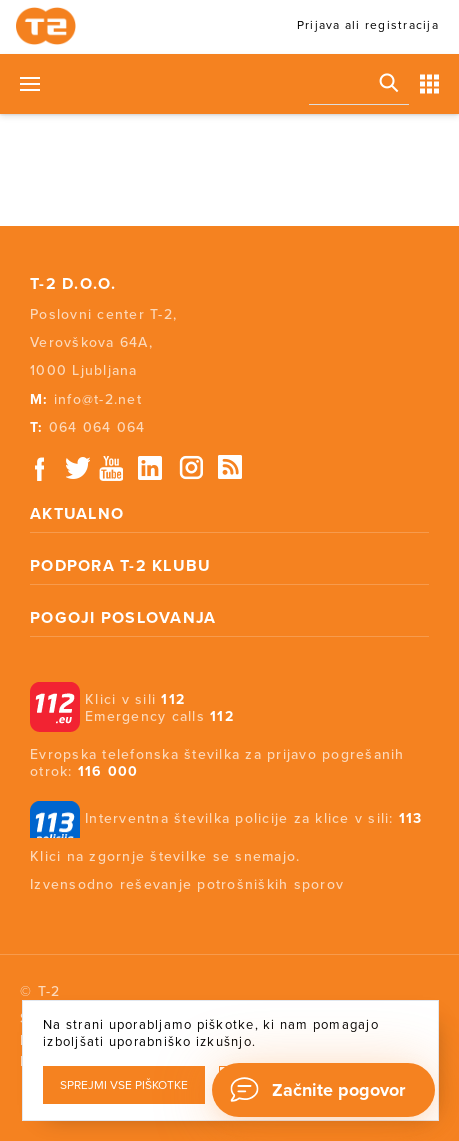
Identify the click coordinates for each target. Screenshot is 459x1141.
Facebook (40, 468)
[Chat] (323, 1090)
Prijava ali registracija (368, 25)
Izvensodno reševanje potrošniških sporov (187, 884)
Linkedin (151, 468)
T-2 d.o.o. (73, 284)
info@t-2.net (98, 399)
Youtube (111, 468)
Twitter (79, 468)
